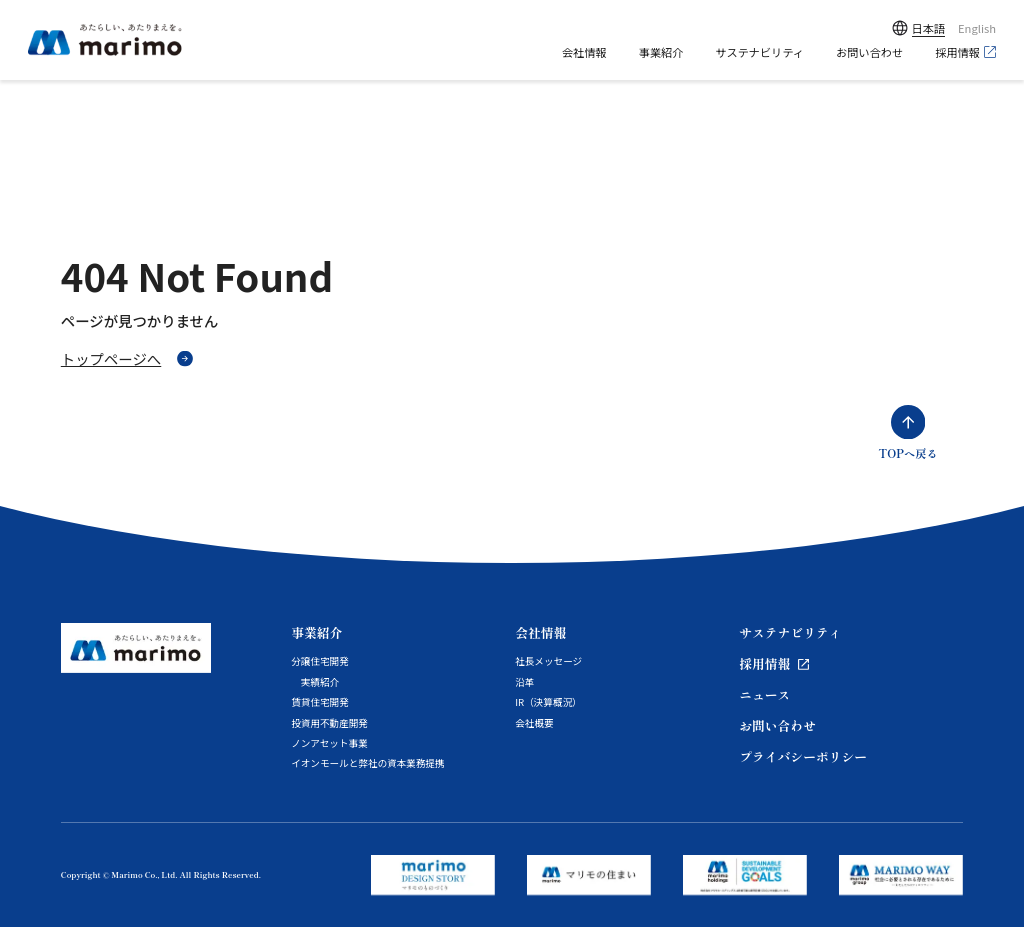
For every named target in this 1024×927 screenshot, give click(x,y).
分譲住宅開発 (320, 661)
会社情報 (584, 52)
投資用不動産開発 (329, 723)
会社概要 (534, 723)
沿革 (524, 682)
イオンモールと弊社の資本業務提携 (368, 763)
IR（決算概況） (548, 702)
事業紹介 (661, 52)
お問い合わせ (869, 52)
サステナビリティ (759, 52)
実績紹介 (320, 682)
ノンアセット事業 (329, 743)
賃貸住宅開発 (320, 702)
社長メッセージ (548, 661)
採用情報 (957, 52)
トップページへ (111, 358)
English (977, 28)
